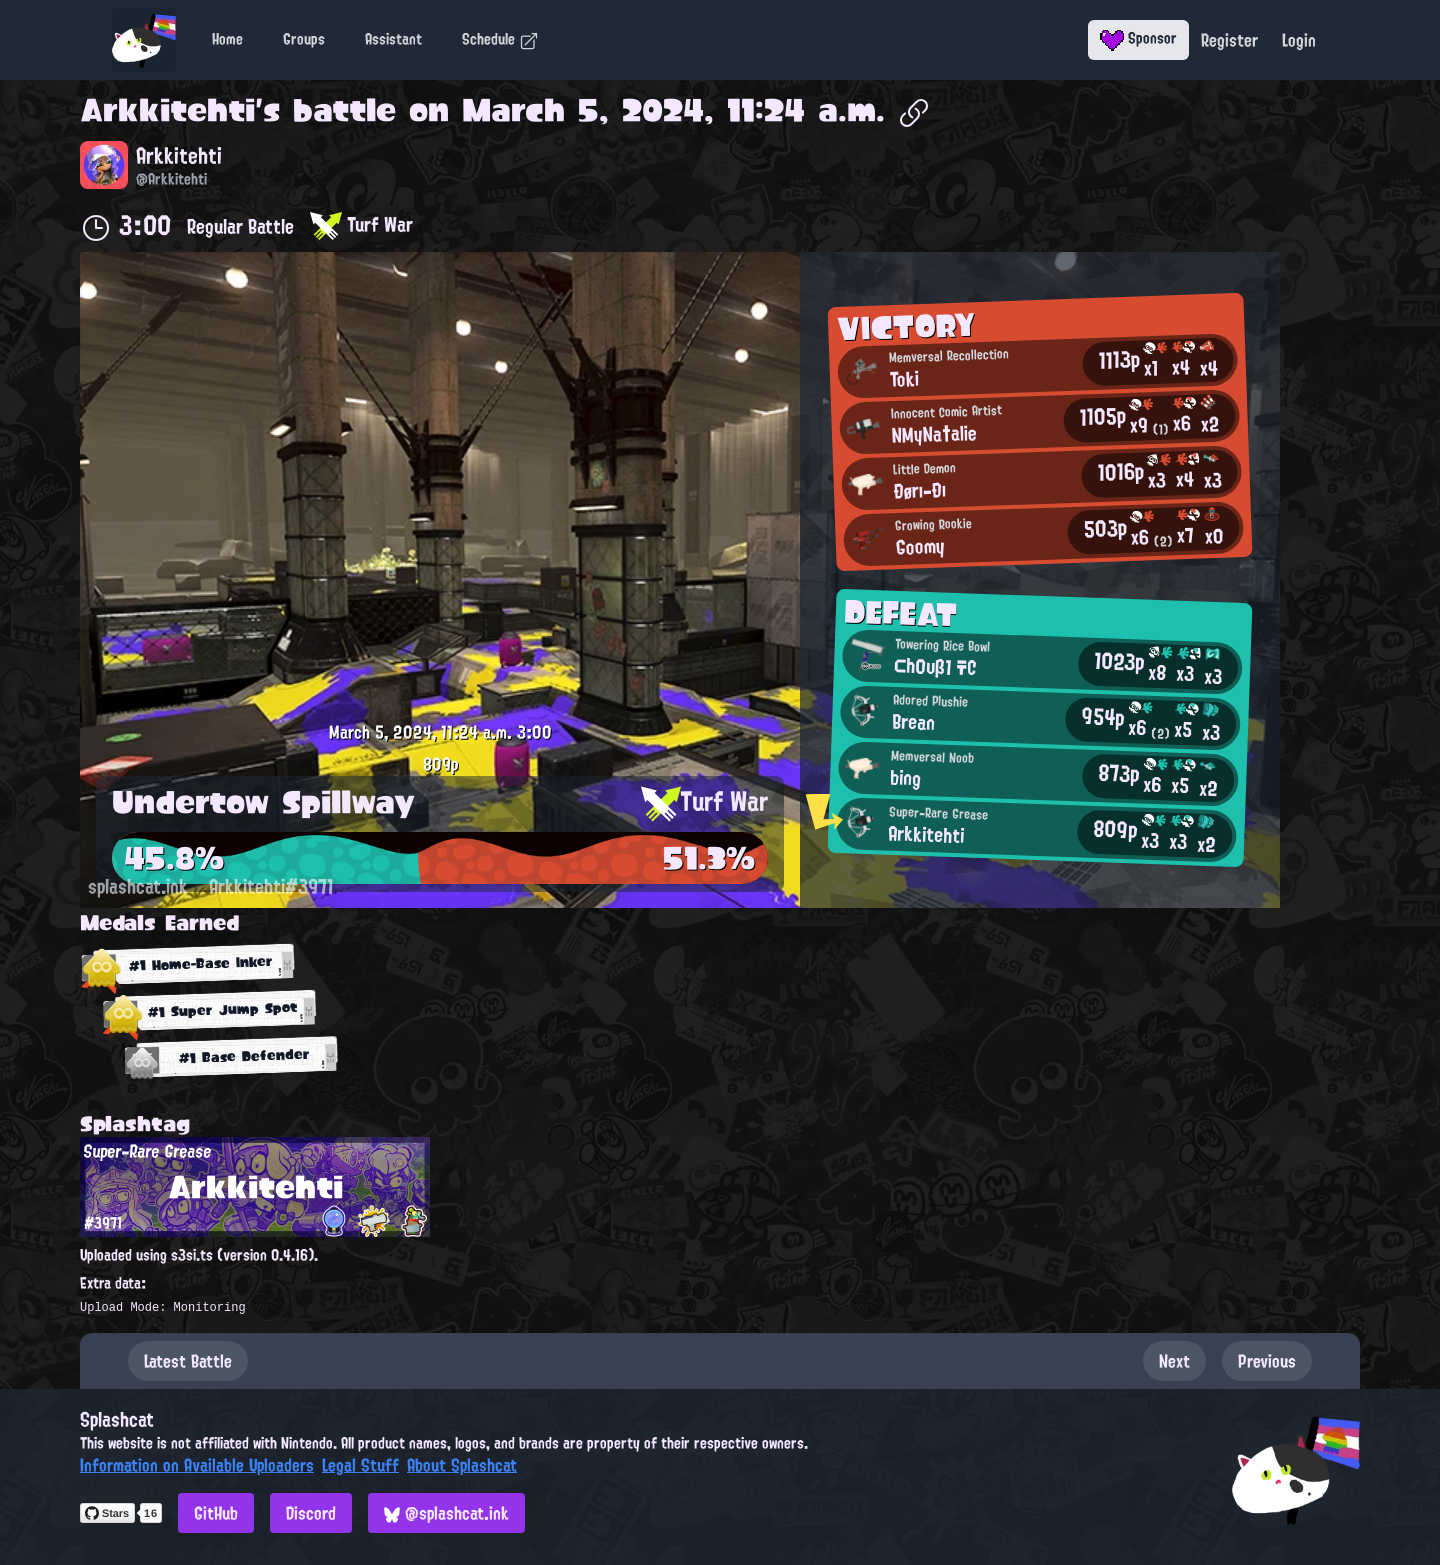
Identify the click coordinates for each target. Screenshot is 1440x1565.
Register (1229, 40)
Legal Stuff (360, 1465)
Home (227, 39)
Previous (1267, 1361)
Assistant (393, 39)
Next (1174, 1361)
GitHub (216, 1513)
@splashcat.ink (446, 1513)
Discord (311, 1513)
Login (1299, 40)
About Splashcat (462, 1465)
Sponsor (1138, 38)
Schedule (500, 39)
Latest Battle (188, 1361)
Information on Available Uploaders (197, 1465)
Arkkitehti (167, 110)
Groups (304, 39)
